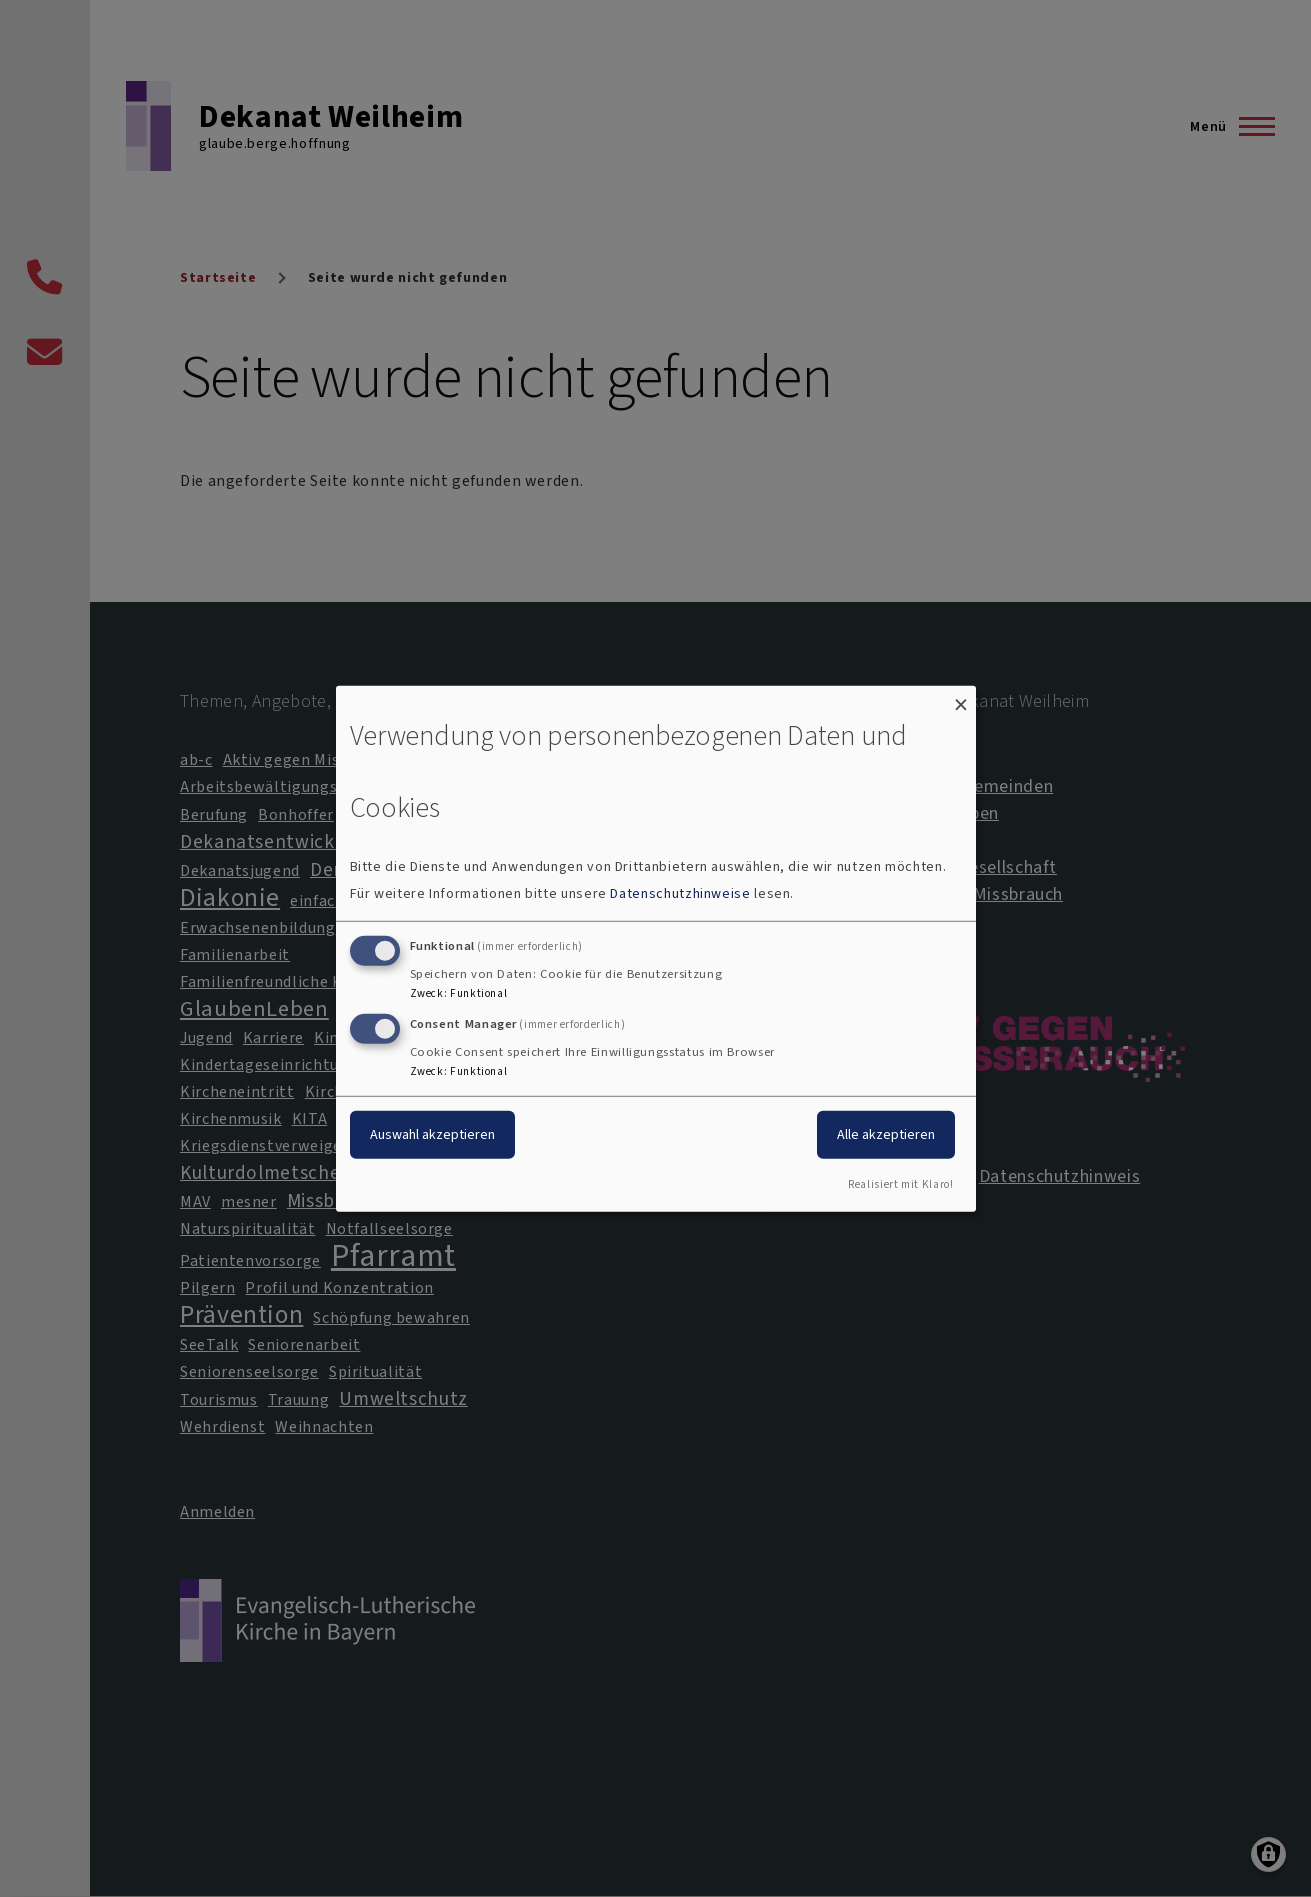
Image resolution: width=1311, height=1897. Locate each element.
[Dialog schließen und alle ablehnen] (961, 697)
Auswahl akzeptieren (432, 1134)
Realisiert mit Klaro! (900, 1184)
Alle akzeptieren (886, 1134)
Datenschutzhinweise (680, 893)
